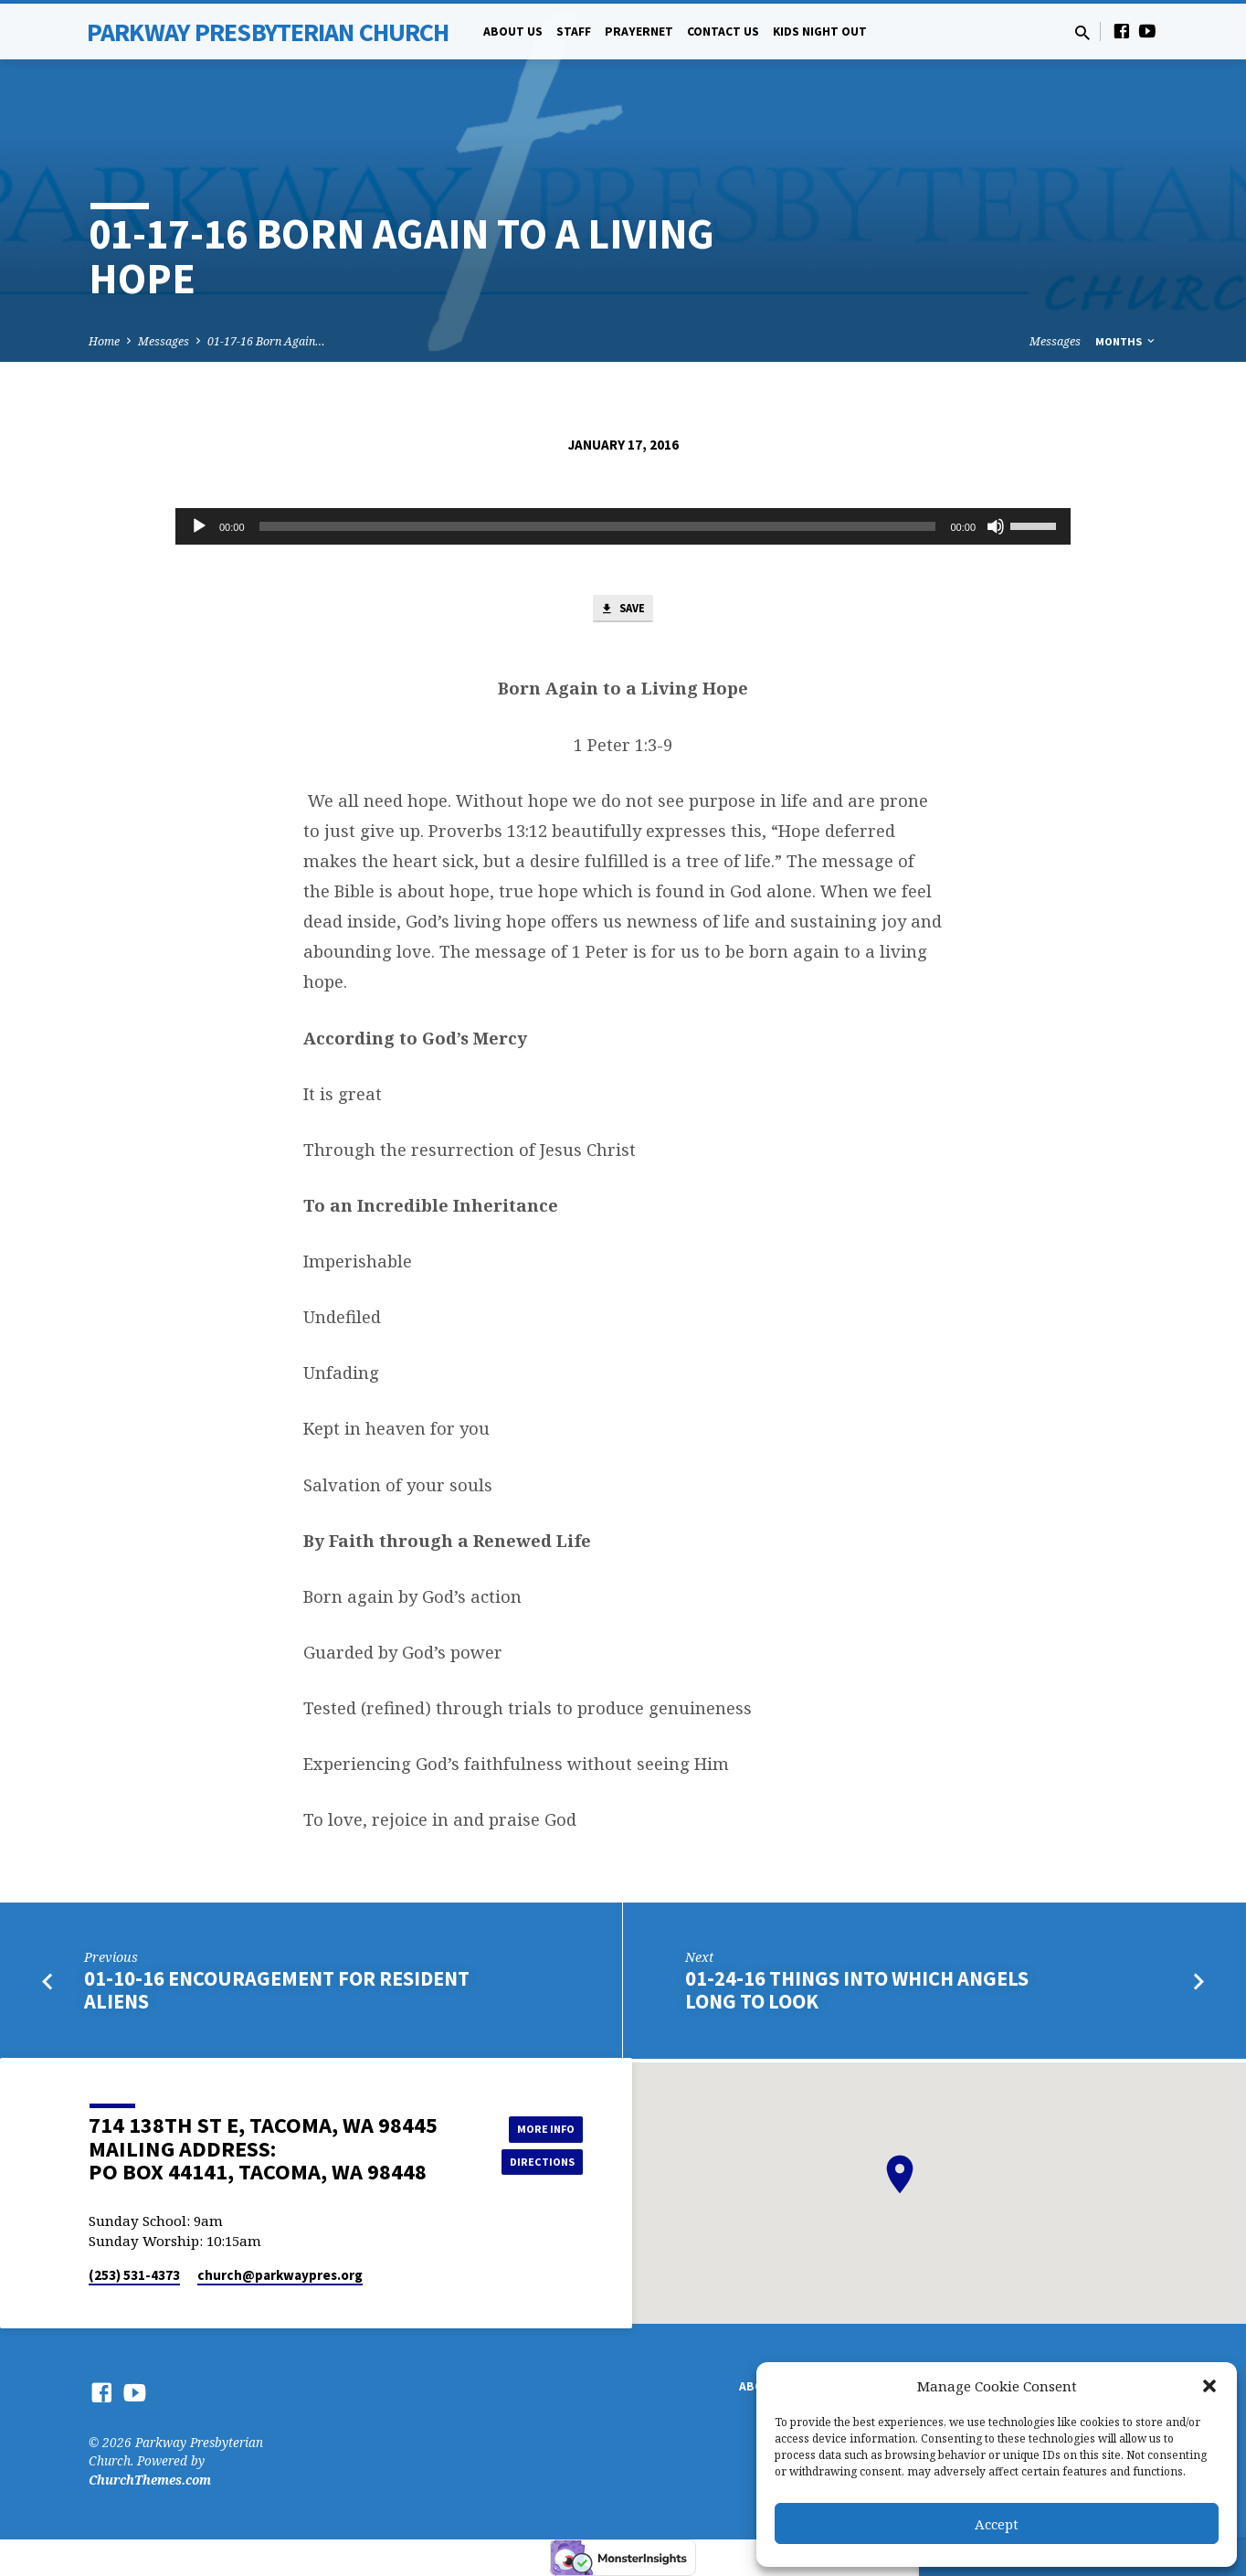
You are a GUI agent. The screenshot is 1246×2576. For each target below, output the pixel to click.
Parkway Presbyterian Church (268, 32)
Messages (163, 341)
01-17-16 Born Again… (266, 341)
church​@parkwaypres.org (280, 2275)
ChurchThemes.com (150, 2479)
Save (623, 611)
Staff (573, 31)
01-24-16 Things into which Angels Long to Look (857, 1994)
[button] (1209, 2386)
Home (104, 341)
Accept (997, 2524)
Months (1126, 341)
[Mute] (996, 526)
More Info (536, 2126)
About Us (513, 31)
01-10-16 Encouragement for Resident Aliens (277, 1994)
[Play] (199, 526)
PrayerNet (639, 31)
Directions (537, 2163)
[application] (623, 526)
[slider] (597, 526)
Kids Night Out (820, 31)
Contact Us (723, 31)
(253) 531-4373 (134, 2275)
